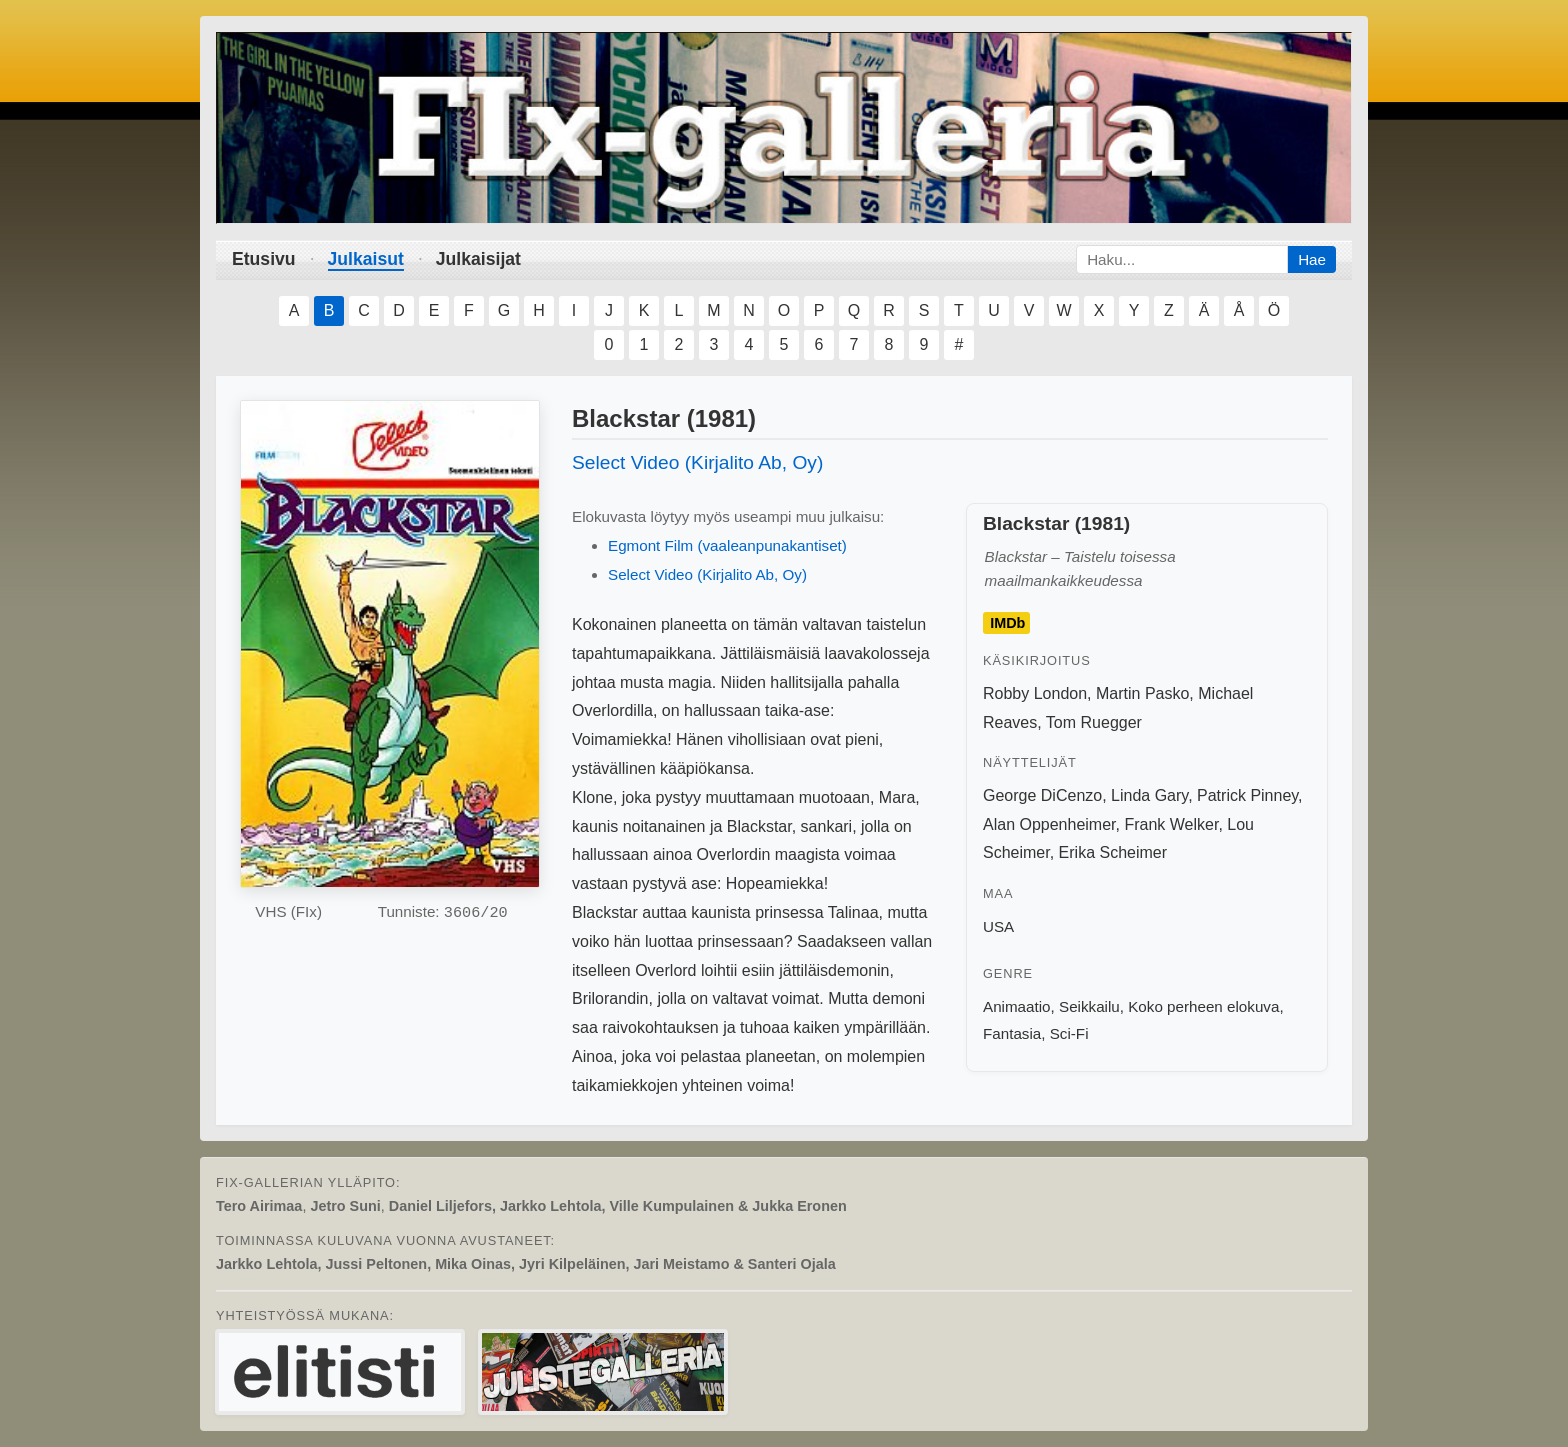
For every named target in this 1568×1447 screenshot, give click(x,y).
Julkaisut (366, 259)
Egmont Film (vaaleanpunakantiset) (727, 545)
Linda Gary (1149, 795)
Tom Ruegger (1094, 722)
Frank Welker (1171, 824)
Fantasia (1012, 1033)
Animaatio (1017, 1006)
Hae (1312, 259)
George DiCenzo (1042, 795)
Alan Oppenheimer (1049, 824)
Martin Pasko (1142, 693)
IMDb (1007, 623)
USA (998, 926)
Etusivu (264, 259)
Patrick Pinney (1247, 795)
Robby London (1035, 693)
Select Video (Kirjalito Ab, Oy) (697, 462)
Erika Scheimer (1113, 852)
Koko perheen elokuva (1203, 1006)
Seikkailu (1089, 1006)
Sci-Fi (1069, 1033)
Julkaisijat (478, 259)
